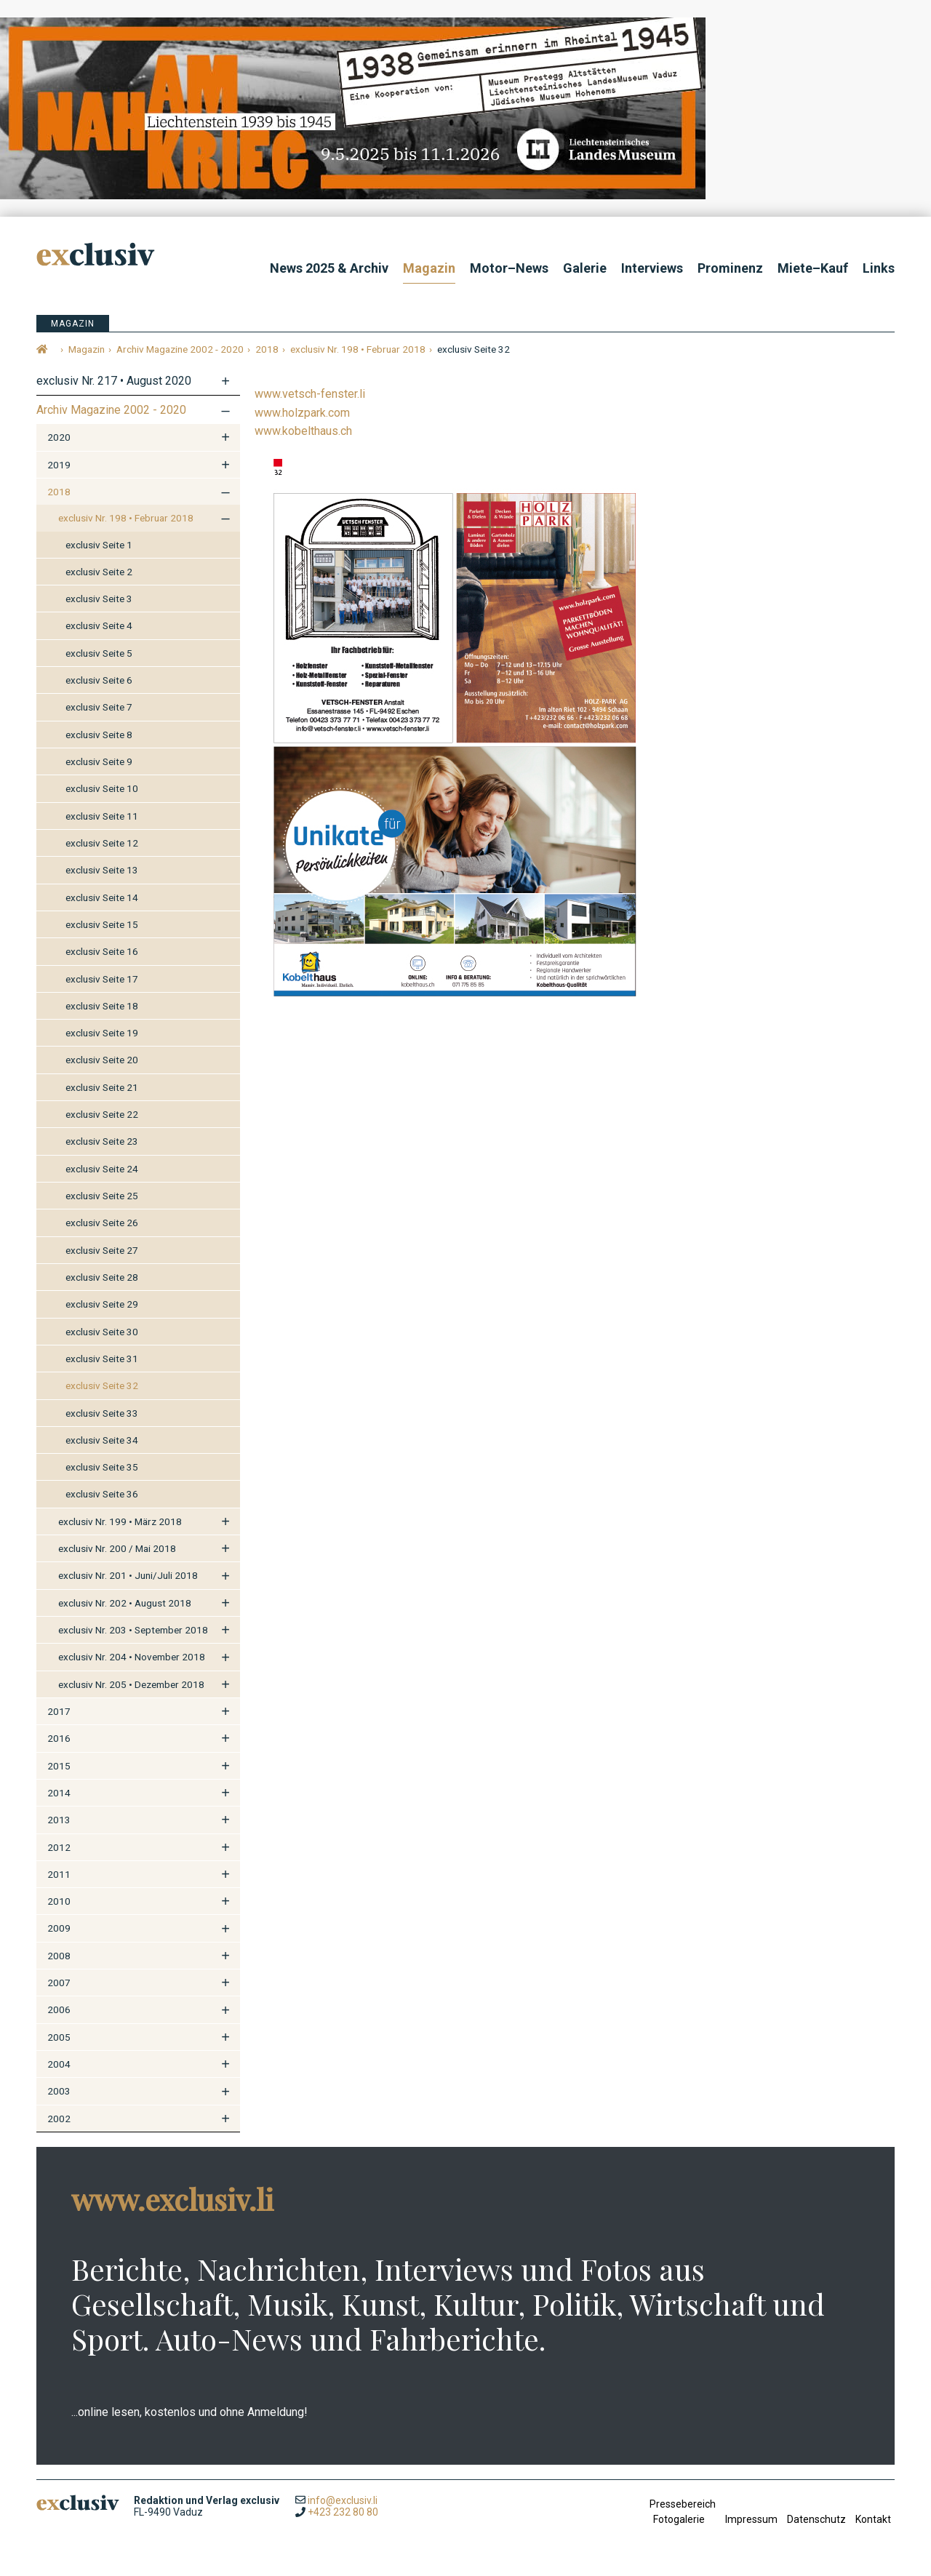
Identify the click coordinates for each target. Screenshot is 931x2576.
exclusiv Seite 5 (98, 653)
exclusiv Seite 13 (101, 870)
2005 (59, 2037)
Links (879, 268)
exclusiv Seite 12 (101, 843)
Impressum (751, 2519)
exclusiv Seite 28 (101, 1277)
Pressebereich (683, 2504)
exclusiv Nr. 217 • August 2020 (113, 381)
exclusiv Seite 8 (98, 734)
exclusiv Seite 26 (101, 1222)
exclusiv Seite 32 (101, 1385)
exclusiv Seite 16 (101, 951)
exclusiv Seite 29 (101, 1304)
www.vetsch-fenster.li (310, 394)
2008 (59, 1955)
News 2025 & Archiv (329, 268)
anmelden (662, 2540)
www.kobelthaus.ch (303, 431)
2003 (59, 2091)
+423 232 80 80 (343, 2512)
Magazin (429, 268)
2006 (59, 2009)
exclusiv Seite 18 (101, 1006)
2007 (59, 1982)
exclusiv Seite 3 (98, 598)
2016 (59, 1738)
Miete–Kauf (813, 268)
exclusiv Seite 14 (101, 897)
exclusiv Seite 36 (101, 1494)
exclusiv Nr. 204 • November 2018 (131, 1657)
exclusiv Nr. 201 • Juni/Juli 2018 (128, 1575)
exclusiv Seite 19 (101, 1033)
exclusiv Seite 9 (98, 761)
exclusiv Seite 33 (101, 1413)
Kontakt (873, 2519)
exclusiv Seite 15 (101, 924)
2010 (59, 1901)
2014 (59, 1793)
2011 (59, 1874)
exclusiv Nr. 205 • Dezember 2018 (131, 1684)
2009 (59, 1928)
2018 (59, 491)
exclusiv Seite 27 (101, 1250)
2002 (59, 2118)
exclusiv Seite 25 (101, 1195)
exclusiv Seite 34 (101, 1440)
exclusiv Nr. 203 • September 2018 (133, 1630)
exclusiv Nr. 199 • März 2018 (120, 1521)
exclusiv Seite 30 (101, 1331)
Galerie (585, 268)
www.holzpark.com (302, 413)
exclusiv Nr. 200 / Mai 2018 (117, 1548)
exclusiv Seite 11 (101, 816)
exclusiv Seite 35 (101, 1467)
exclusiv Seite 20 (101, 1059)
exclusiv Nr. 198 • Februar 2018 (125, 518)
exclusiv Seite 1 (98, 545)
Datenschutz (816, 2519)
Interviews (652, 268)
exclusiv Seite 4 (98, 625)
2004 (59, 2064)
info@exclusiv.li (342, 2500)
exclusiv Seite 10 (101, 788)
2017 (59, 1711)
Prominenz (730, 268)
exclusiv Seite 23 (101, 1141)
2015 (59, 1766)
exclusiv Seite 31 (101, 1358)
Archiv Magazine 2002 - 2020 (111, 410)
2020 (59, 437)
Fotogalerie (679, 2519)
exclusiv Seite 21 (101, 1087)
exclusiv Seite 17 (101, 979)
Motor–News (509, 268)
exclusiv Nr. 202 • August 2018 (124, 1603)
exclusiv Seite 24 (101, 1169)
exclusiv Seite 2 (98, 571)
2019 (59, 465)
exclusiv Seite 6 (98, 680)
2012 (59, 1847)
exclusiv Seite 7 (98, 707)
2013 (59, 1819)
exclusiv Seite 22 (101, 1114)
